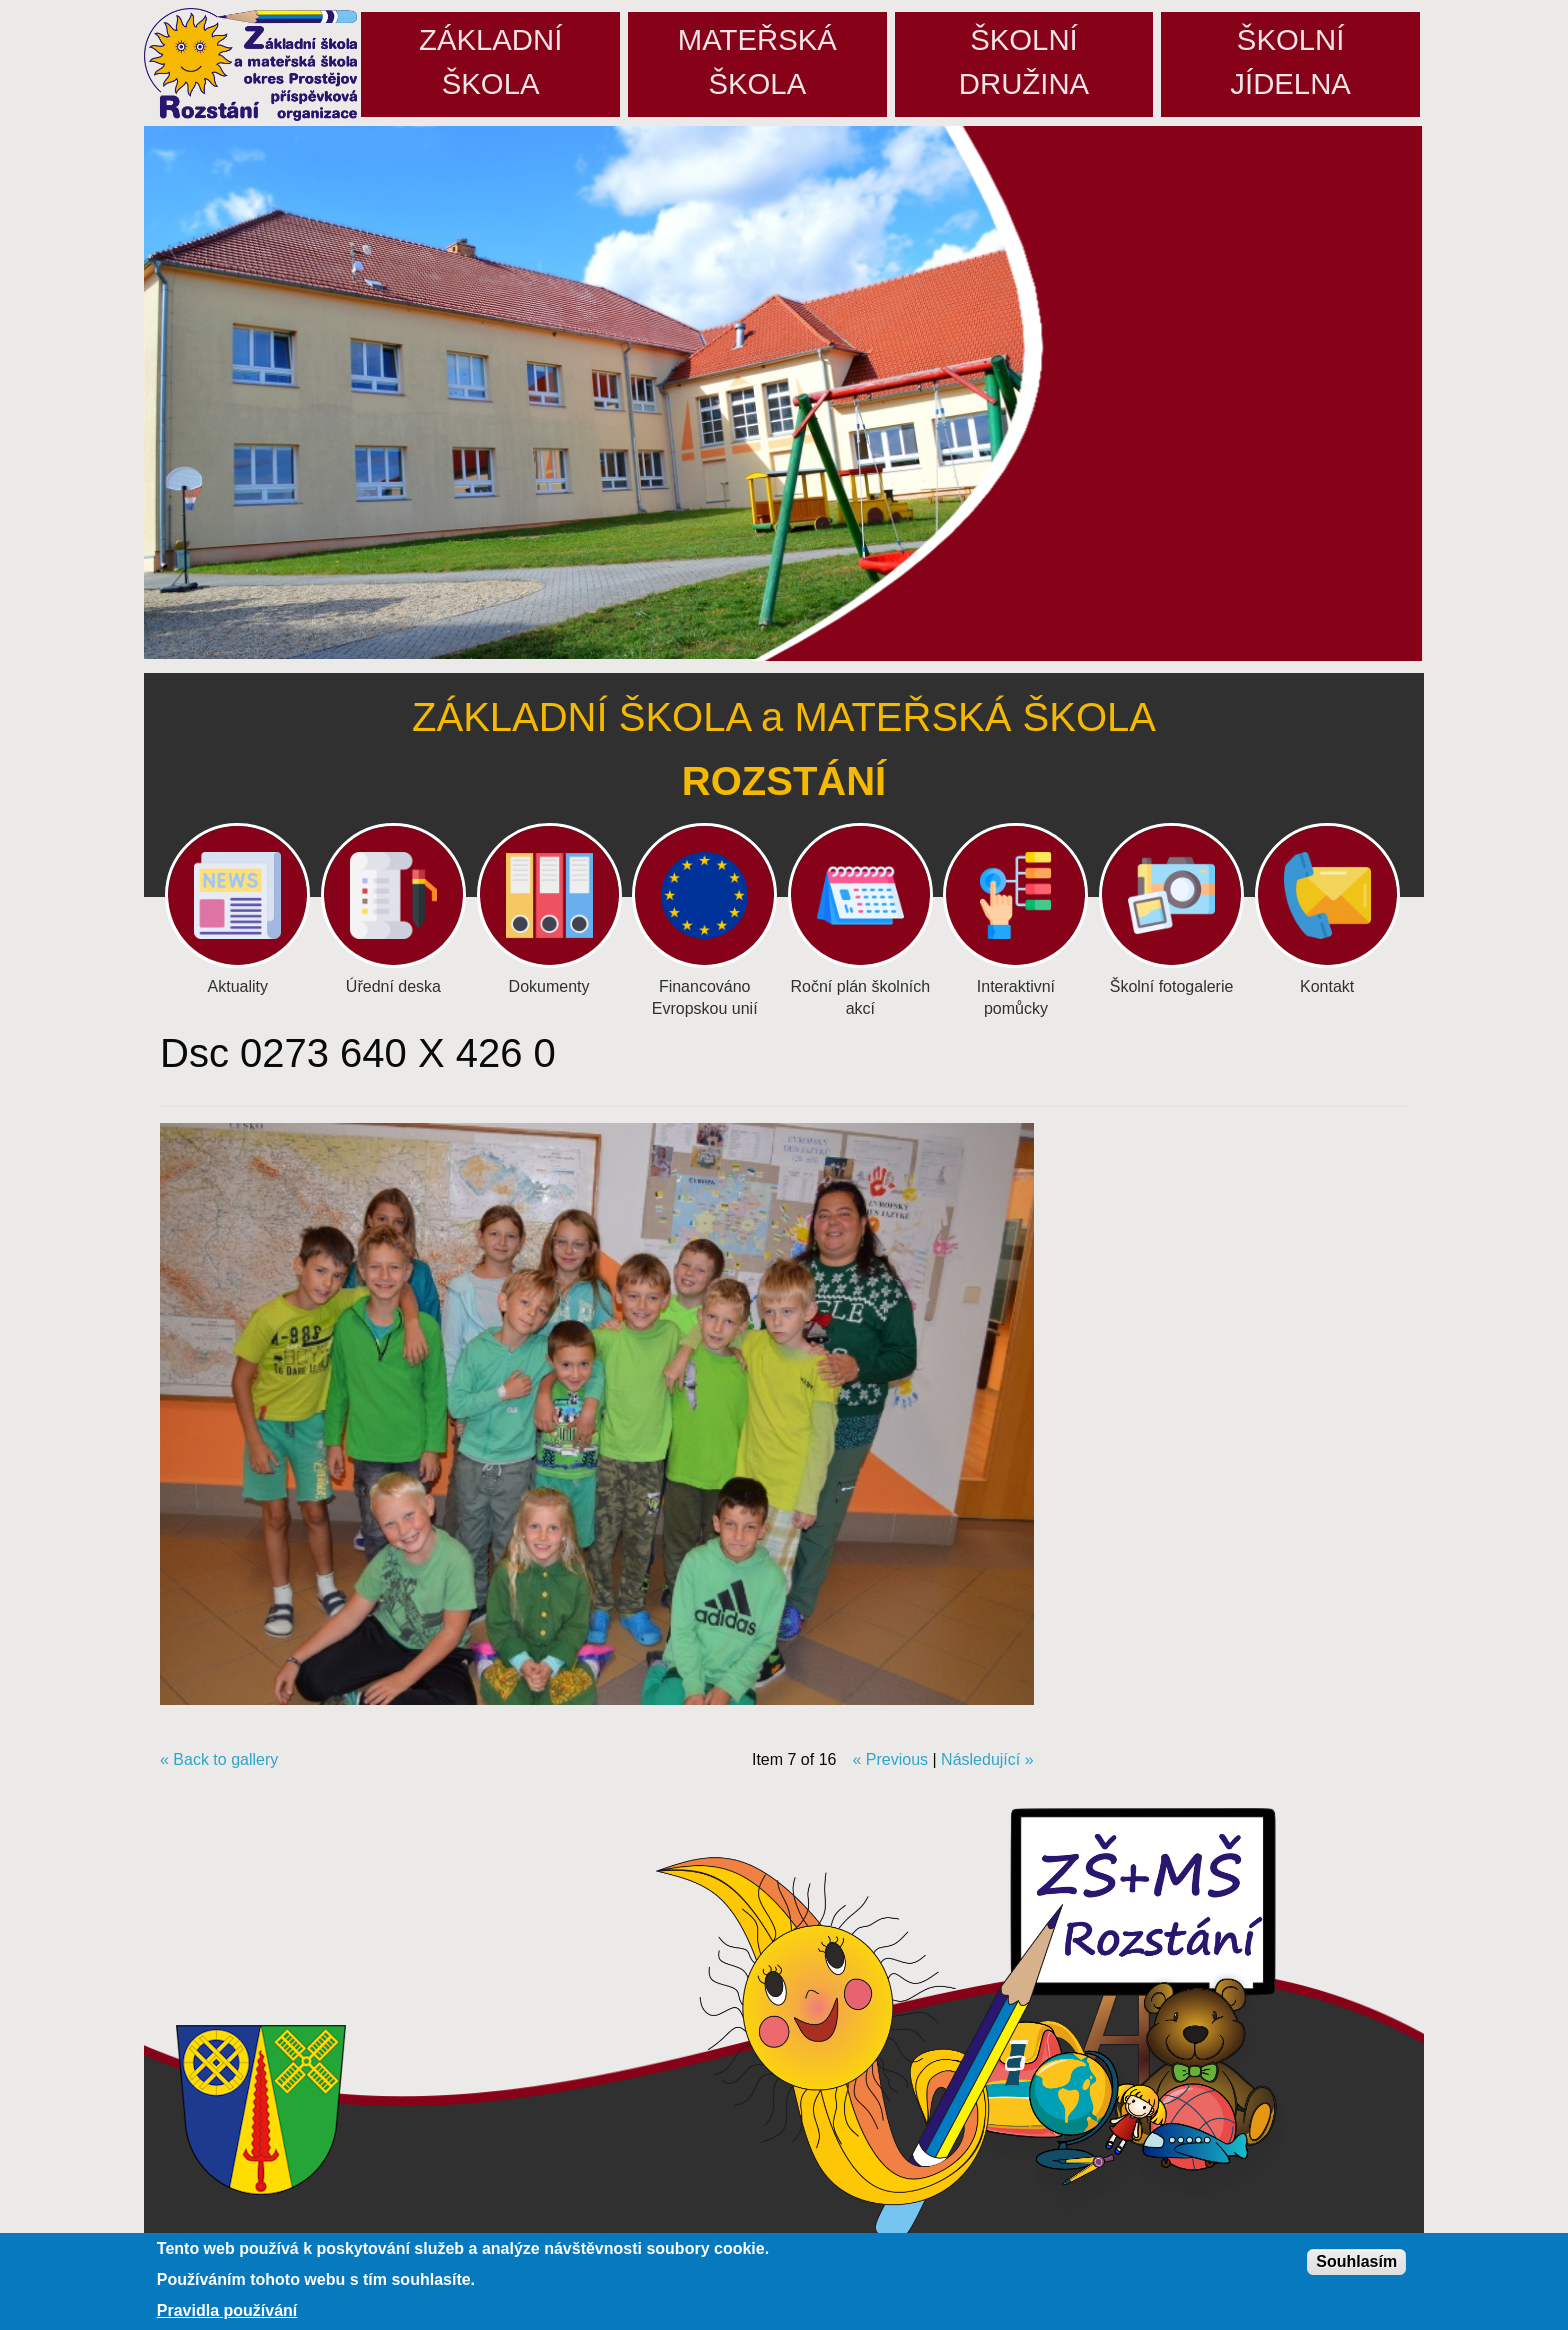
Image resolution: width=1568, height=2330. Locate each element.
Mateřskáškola (757, 61)
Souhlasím (1356, 2261)
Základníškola (490, 61)
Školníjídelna (1290, 61)
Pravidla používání (227, 2311)
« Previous (890, 1759)
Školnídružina (1024, 61)
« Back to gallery (219, 1759)
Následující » (987, 1759)
